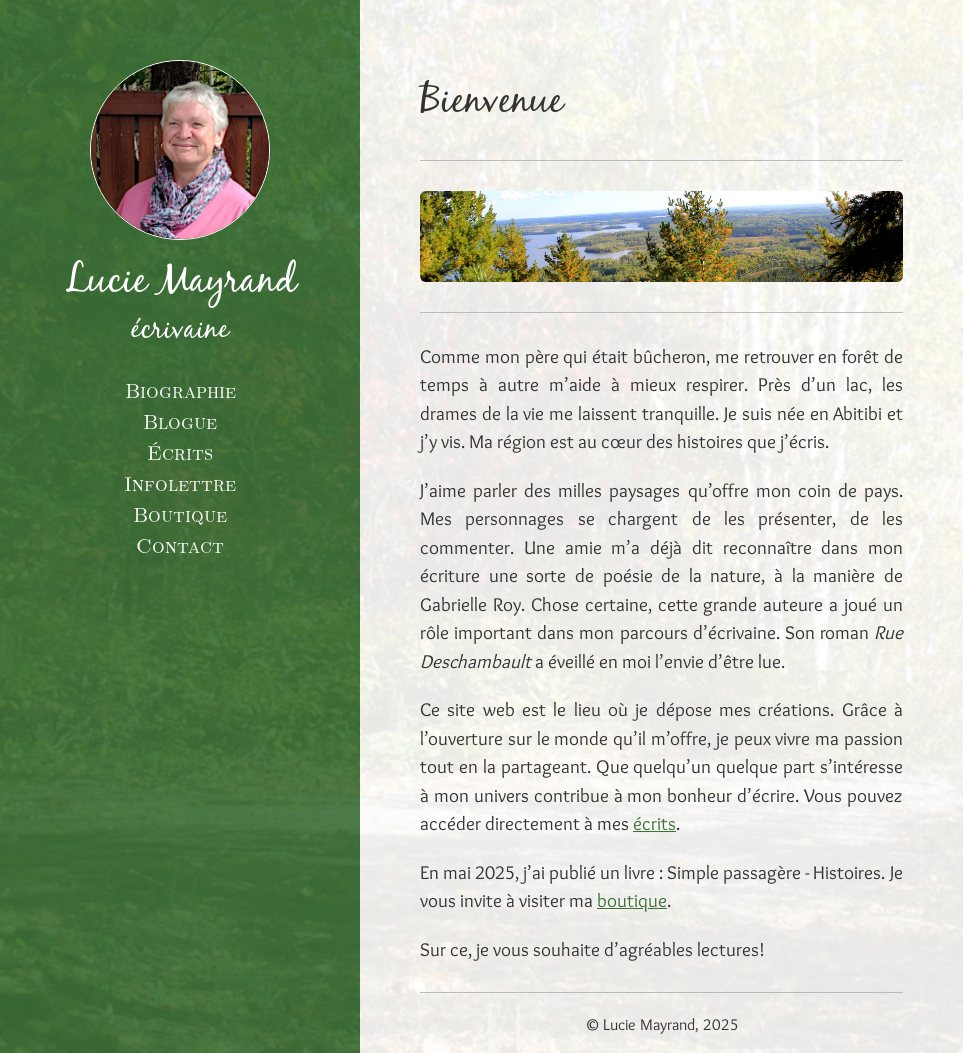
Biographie (180, 390)
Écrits (180, 452)
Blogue (180, 421)
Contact (180, 545)
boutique (632, 900)
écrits (654, 823)
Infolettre (180, 483)
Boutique (180, 514)
